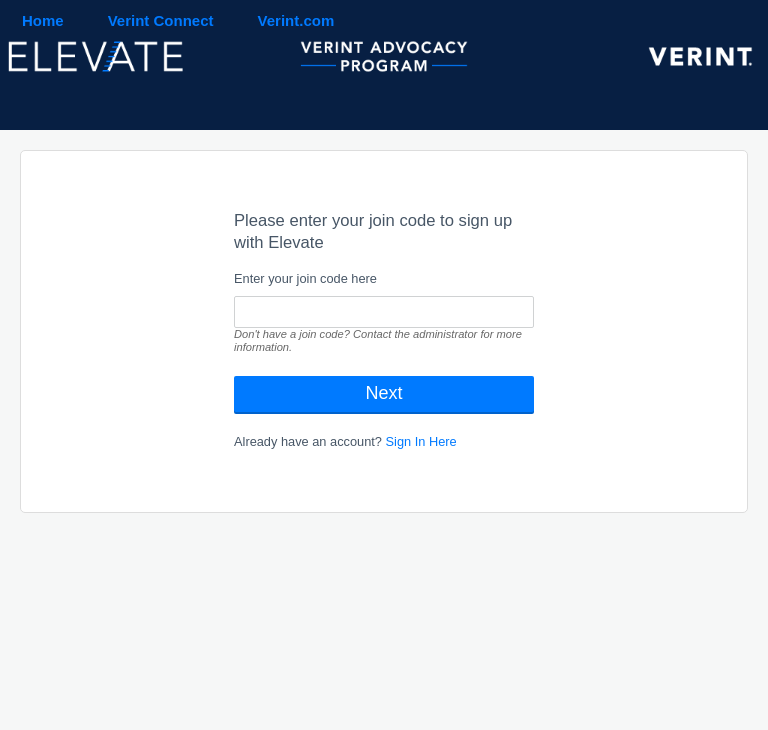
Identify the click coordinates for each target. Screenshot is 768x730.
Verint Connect (161, 20)
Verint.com (296, 20)
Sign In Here (421, 441)
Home (43, 20)
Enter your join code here (305, 278)
